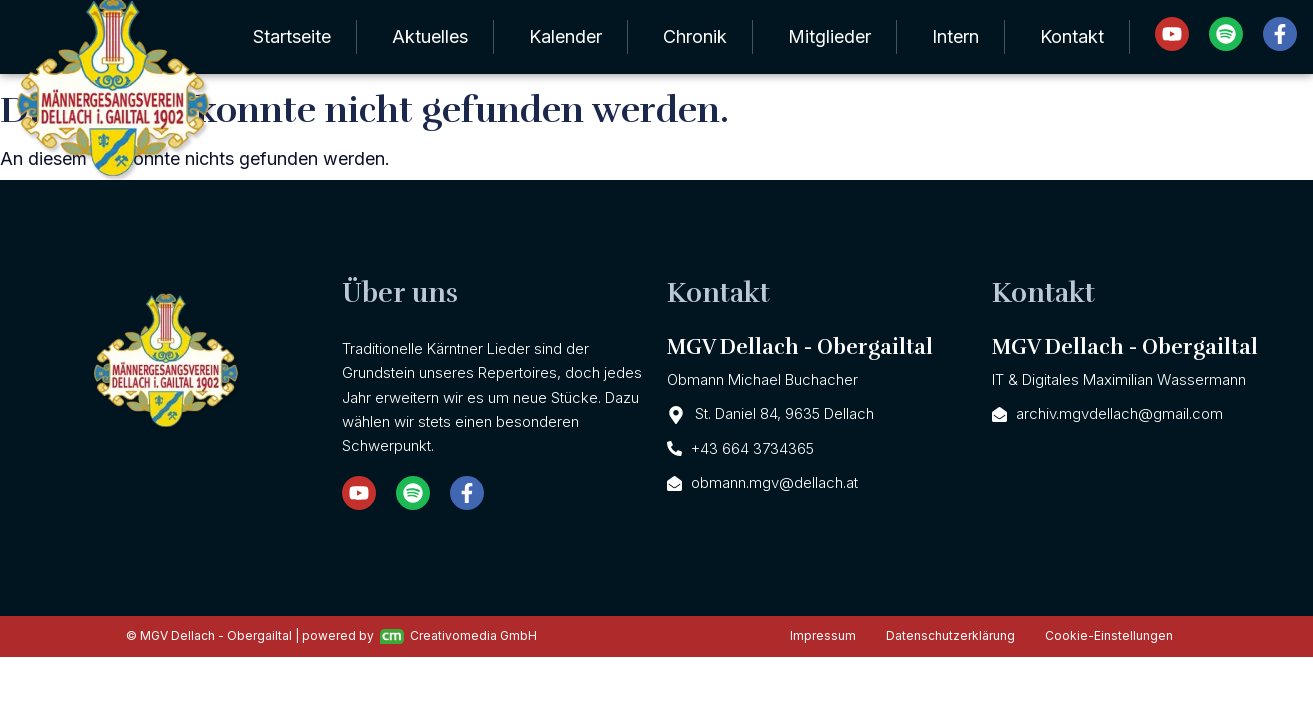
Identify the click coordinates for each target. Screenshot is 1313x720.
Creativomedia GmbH (458, 636)
